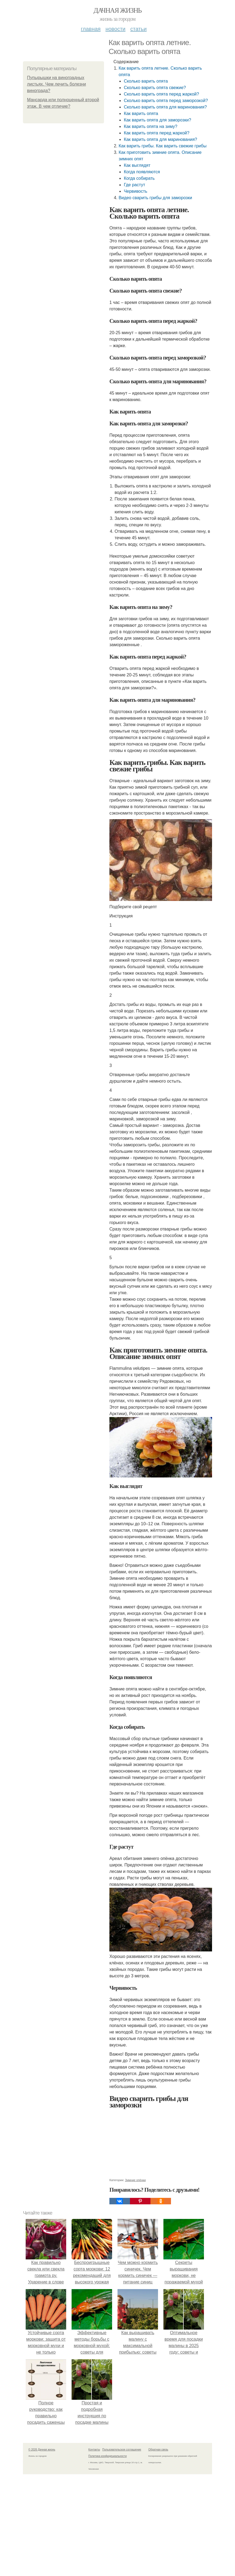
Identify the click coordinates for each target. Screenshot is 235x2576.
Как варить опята (141, 113)
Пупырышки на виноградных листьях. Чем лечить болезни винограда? (56, 84)
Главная (90, 29)
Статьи (138, 29)
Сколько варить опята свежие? (155, 87)
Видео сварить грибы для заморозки (155, 197)
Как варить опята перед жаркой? (156, 133)
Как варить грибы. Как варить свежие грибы (162, 146)
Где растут (134, 184)
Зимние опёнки (135, 2180)
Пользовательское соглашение (121, 2449)
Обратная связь (158, 2449)
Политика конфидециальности (107, 2456)
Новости (115, 29)
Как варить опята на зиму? (150, 126)
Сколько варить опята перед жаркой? (161, 94)
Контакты (94, 2449)
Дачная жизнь (117, 10)
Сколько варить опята (146, 81)
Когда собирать (139, 178)
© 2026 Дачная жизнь (41, 2449)
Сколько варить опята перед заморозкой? (166, 100)
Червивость (135, 191)
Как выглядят (137, 165)
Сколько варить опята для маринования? (165, 107)
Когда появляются (142, 172)
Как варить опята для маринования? (160, 139)
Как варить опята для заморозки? (157, 120)
